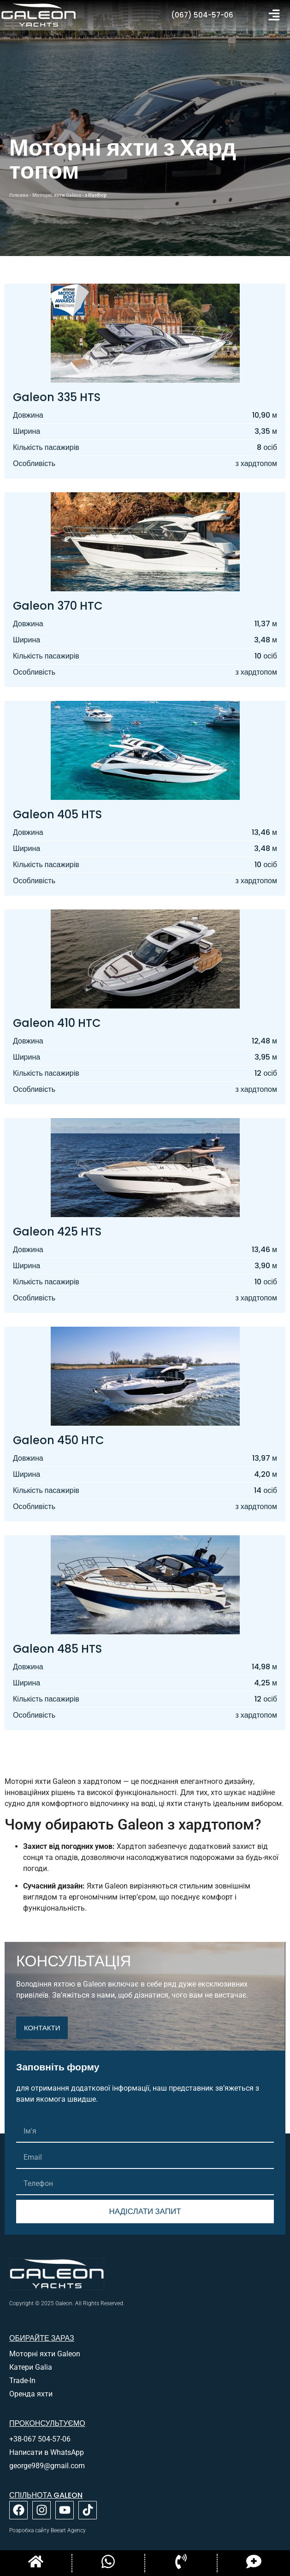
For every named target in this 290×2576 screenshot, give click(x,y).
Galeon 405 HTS (57, 814)
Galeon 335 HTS (57, 397)
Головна (19, 195)
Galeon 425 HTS (57, 1231)
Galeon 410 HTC (57, 1023)
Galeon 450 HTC (58, 1440)
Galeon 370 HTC (58, 605)
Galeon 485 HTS (57, 1648)
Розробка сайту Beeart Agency (47, 2530)
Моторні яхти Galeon (56, 195)
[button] (274, 15)
